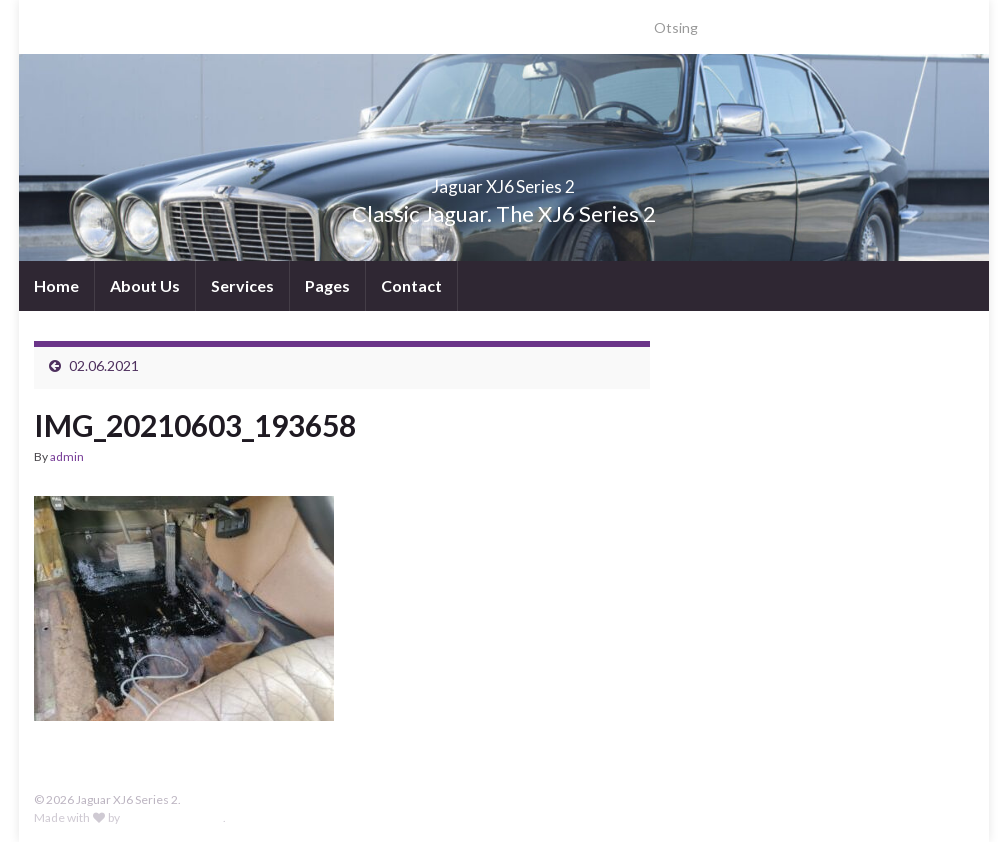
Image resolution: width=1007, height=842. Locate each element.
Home (56, 285)
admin (67, 456)
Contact (411, 285)
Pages (327, 285)
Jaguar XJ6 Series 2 (503, 180)
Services (242, 285)
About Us (145, 285)
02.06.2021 (104, 365)
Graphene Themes (172, 817)
